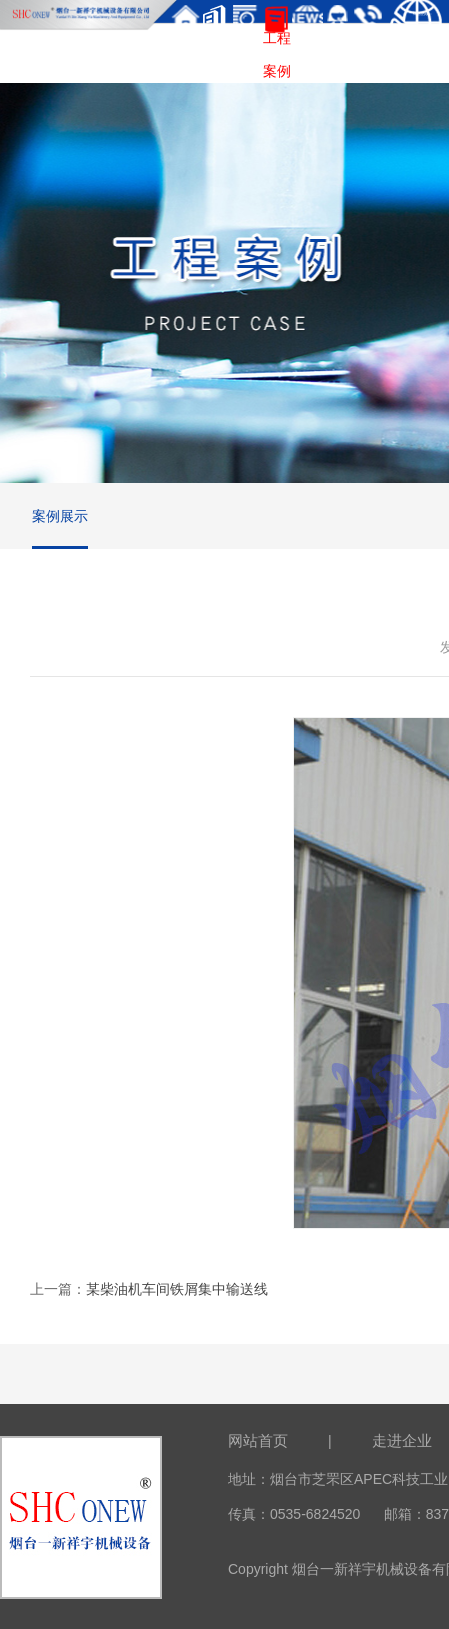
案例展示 (60, 516)
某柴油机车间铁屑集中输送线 (177, 1289)
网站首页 (258, 1440)
